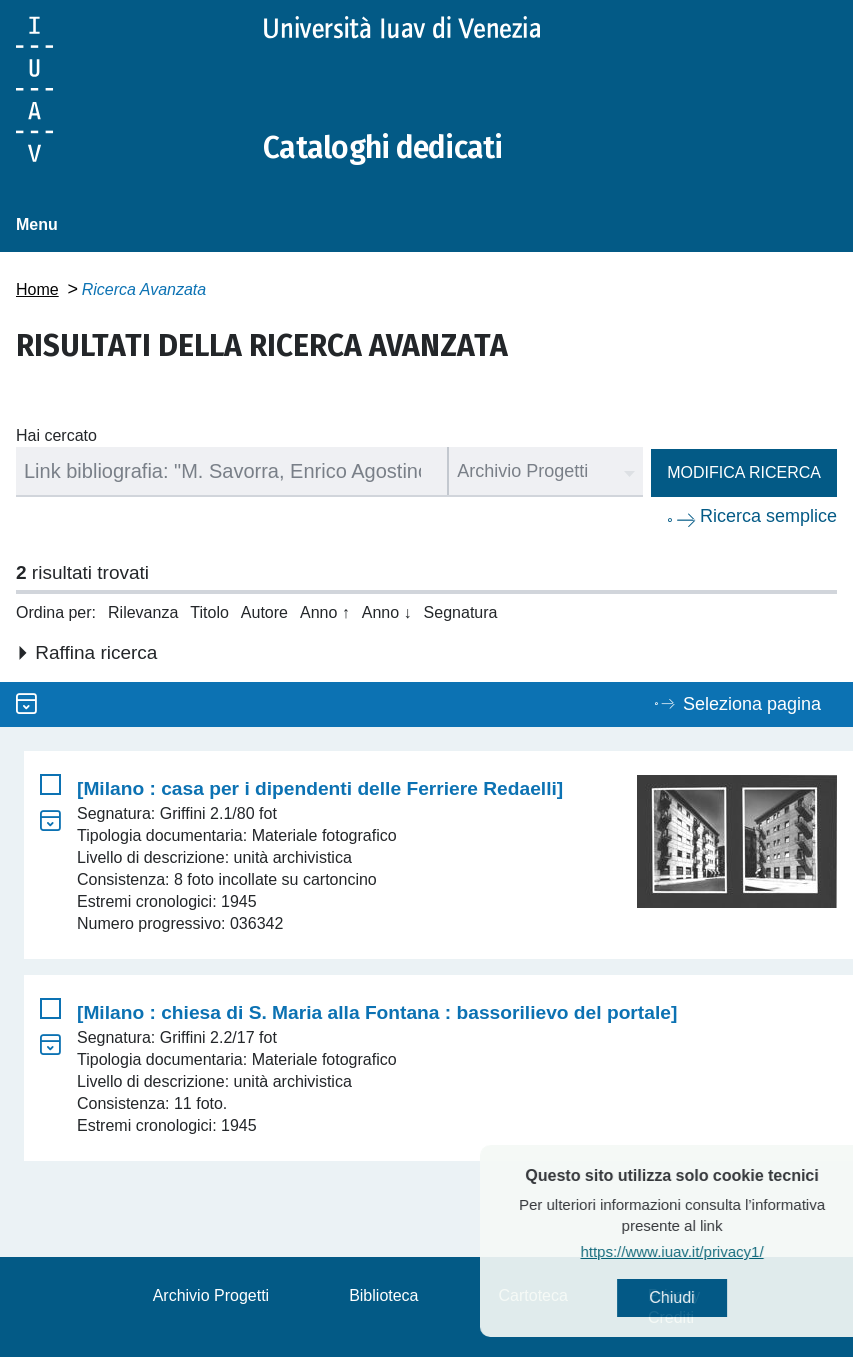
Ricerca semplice (768, 516)
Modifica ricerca (744, 472)
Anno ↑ (325, 612)
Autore (264, 612)
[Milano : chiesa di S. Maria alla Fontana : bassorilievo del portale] (377, 1012)
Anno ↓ (387, 612)
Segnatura (461, 612)
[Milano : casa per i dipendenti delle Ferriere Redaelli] (320, 788)
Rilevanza (143, 612)
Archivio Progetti (211, 1295)
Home (37, 289)
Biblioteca (383, 1295)
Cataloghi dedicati (383, 148)
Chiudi (708, 1297)
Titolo (209, 612)
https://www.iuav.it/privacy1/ (708, 1251)
